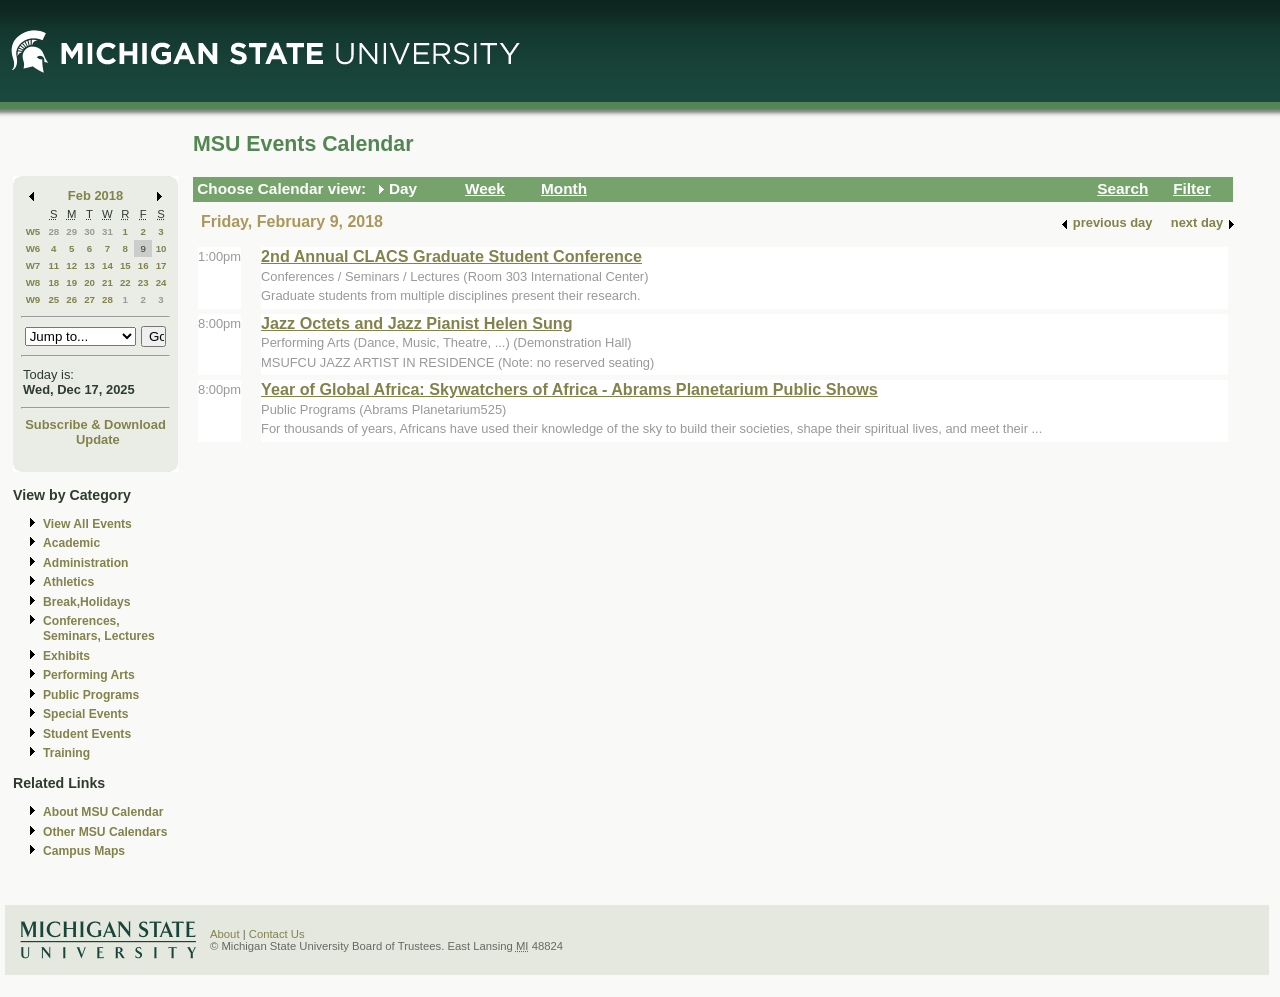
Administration (85, 563)
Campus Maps (84, 851)
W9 (33, 299)
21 (107, 282)
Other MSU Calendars (105, 832)
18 (53, 282)
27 (89, 299)
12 (71, 265)
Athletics (68, 582)
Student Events (87, 734)
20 (89, 282)
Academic (71, 543)
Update (98, 439)
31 (107, 231)
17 (161, 265)
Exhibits (66, 656)
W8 (33, 282)
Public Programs (91, 695)
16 (143, 265)
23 (143, 282)
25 (53, 299)
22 (125, 282)
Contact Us (277, 934)
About (225, 934)
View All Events (87, 524)
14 (107, 265)
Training (66, 753)
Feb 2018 (95, 195)
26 (71, 299)
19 (71, 282)
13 (89, 265)
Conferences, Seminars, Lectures (99, 628)
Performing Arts (89, 675)
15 (125, 265)
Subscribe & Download (95, 424)
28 (53, 231)
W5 (33, 231)
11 (53, 265)
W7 (33, 265)
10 (161, 248)
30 (89, 231)
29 (71, 231)
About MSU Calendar (103, 812)
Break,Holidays (87, 602)
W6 (33, 248)
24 (161, 282)
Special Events (85, 714)
